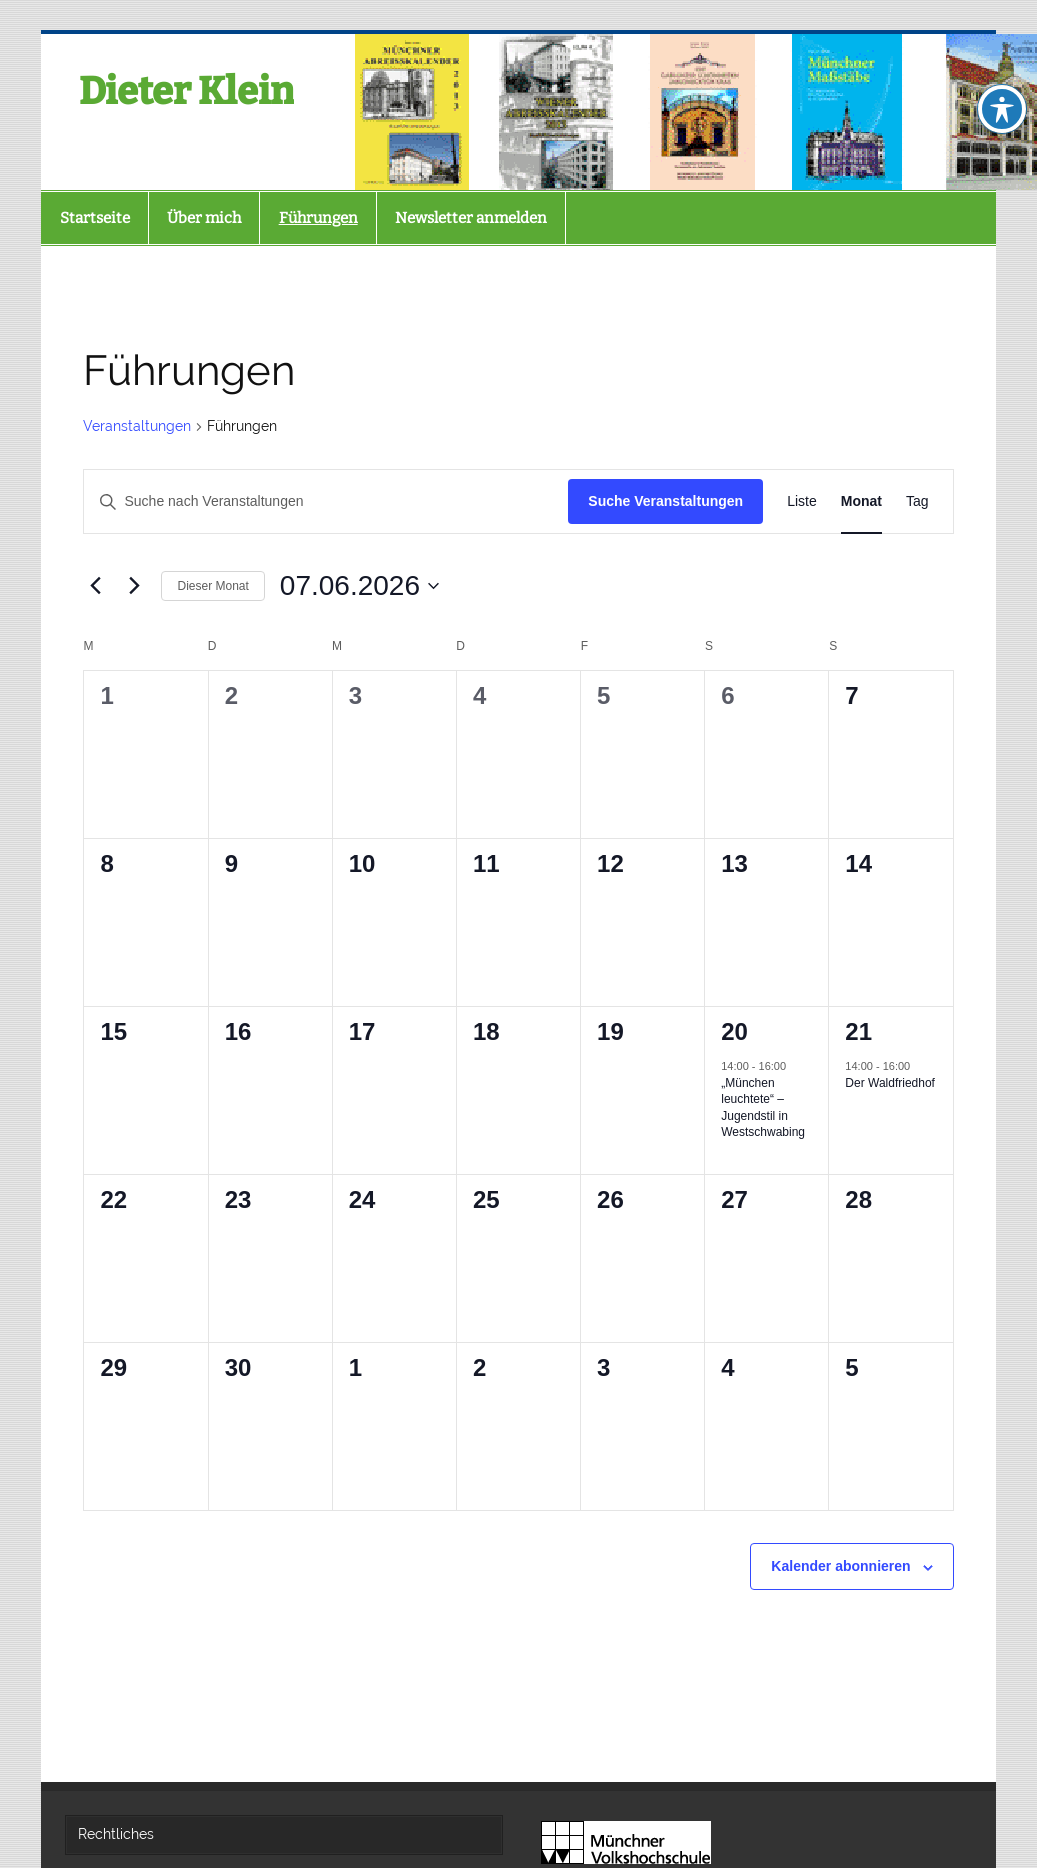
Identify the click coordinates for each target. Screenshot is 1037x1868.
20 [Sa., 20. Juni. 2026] (734, 1031)
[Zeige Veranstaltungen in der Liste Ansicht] (802, 501)
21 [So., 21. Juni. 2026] (858, 1031)
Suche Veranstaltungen (665, 501)
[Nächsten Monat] (134, 586)
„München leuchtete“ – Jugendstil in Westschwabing (763, 1108)
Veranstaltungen (137, 426)
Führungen (318, 218)
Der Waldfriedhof (890, 1083)
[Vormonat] (95, 586)
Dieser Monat (212, 586)
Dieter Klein (186, 91)
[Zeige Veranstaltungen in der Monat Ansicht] (861, 501)
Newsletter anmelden (471, 218)
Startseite (95, 218)
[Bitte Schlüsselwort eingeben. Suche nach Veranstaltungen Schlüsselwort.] (326, 501)
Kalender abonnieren (840, 1566)
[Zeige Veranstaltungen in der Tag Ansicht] (917, 501)
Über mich (204, 218)
